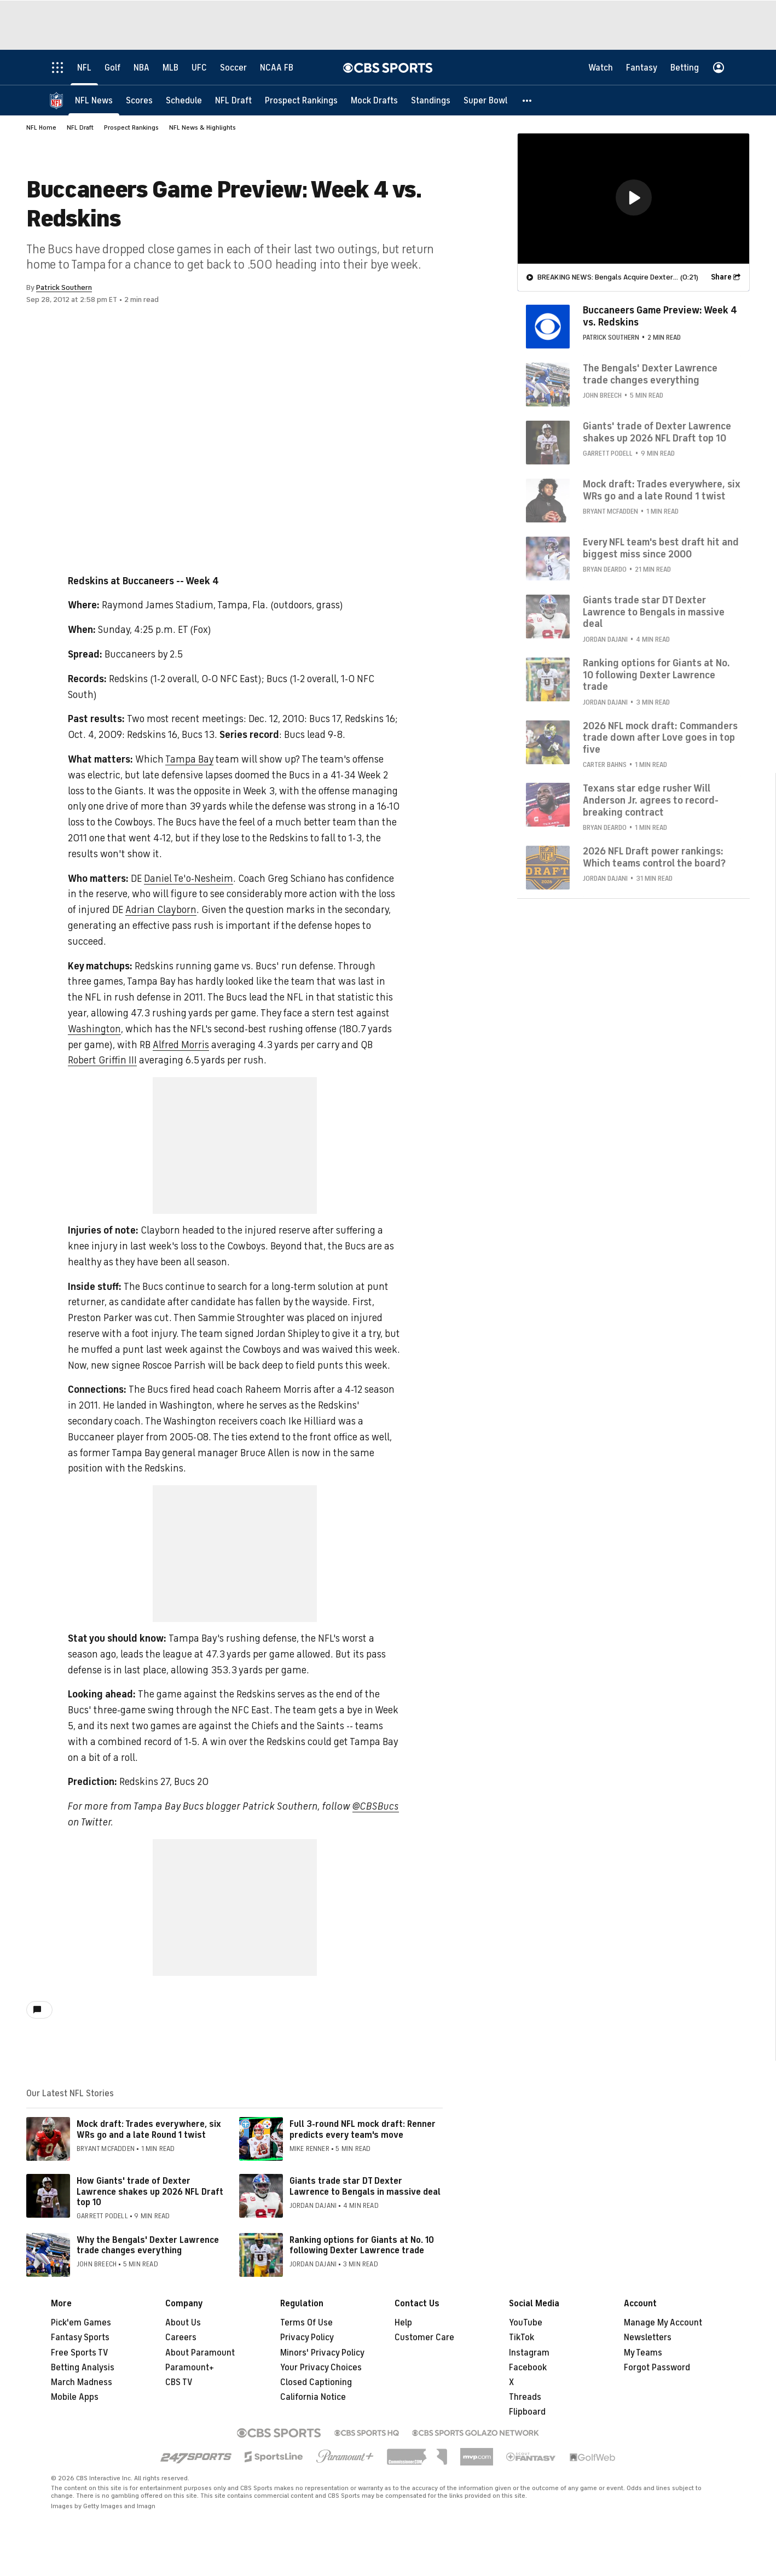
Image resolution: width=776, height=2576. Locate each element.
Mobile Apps (75, 2397)
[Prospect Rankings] (301, 100)
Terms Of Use (306, 2322)
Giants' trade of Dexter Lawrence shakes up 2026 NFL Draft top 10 (657, 432)
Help (403, 2322)
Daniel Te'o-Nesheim (188, 879)
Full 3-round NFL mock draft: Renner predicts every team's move (362, 2129)
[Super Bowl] (485, 100)
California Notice (313, 2397)
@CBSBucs (375, 1806)
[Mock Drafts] (374, 100)
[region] (633, 198)
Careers (180, 2337)
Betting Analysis (82, 2367)
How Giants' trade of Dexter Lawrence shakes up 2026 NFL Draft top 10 (150, 2191)
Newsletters (647, 2337)
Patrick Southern (64, 287)
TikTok (521, 2337)
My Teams (643, 2352)
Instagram (529, 2352)
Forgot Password (657, 2367)
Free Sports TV (79, 2352)
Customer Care (424, 2337)
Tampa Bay (189, 759)
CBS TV (179, 2382)
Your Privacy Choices (321, 2367)
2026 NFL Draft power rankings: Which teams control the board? (654, 857)
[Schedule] (184, 100)
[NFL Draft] (233, 100)
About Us (183, 2322)
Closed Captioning (316, 2382)
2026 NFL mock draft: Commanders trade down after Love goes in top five (660, 737)
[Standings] (430, 100)
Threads (525, 2397)
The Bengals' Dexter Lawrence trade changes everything (650, 374)
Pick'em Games (81, 2322)
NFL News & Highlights (202, 127)
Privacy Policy (307, 2337)
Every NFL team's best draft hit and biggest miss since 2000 (661, 548)
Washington (94, 1029)
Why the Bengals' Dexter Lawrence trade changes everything (148, 2245)
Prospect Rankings (131, 127)
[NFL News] (93, 100)
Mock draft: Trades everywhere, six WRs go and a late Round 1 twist (149, 2129)
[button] (527, 100)
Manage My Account (663, 2322)
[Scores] (139, 100)
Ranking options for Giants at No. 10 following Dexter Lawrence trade (361, 2245)
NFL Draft (80, 127)
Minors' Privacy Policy (322, 2352)
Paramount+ (189, 2367)
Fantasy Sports (80, 2337)
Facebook (528, 2367)
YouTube (525, 2322)
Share (721, 276)
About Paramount (200, 2352)
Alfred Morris (181, 1045)
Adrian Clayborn (160, 910)
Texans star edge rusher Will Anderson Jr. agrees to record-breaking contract (651, 799)
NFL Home (41, 127)
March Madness (81, 2382)
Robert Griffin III (102, 1060)
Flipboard (527, 2411)
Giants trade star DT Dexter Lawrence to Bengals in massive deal (365, 2186)
